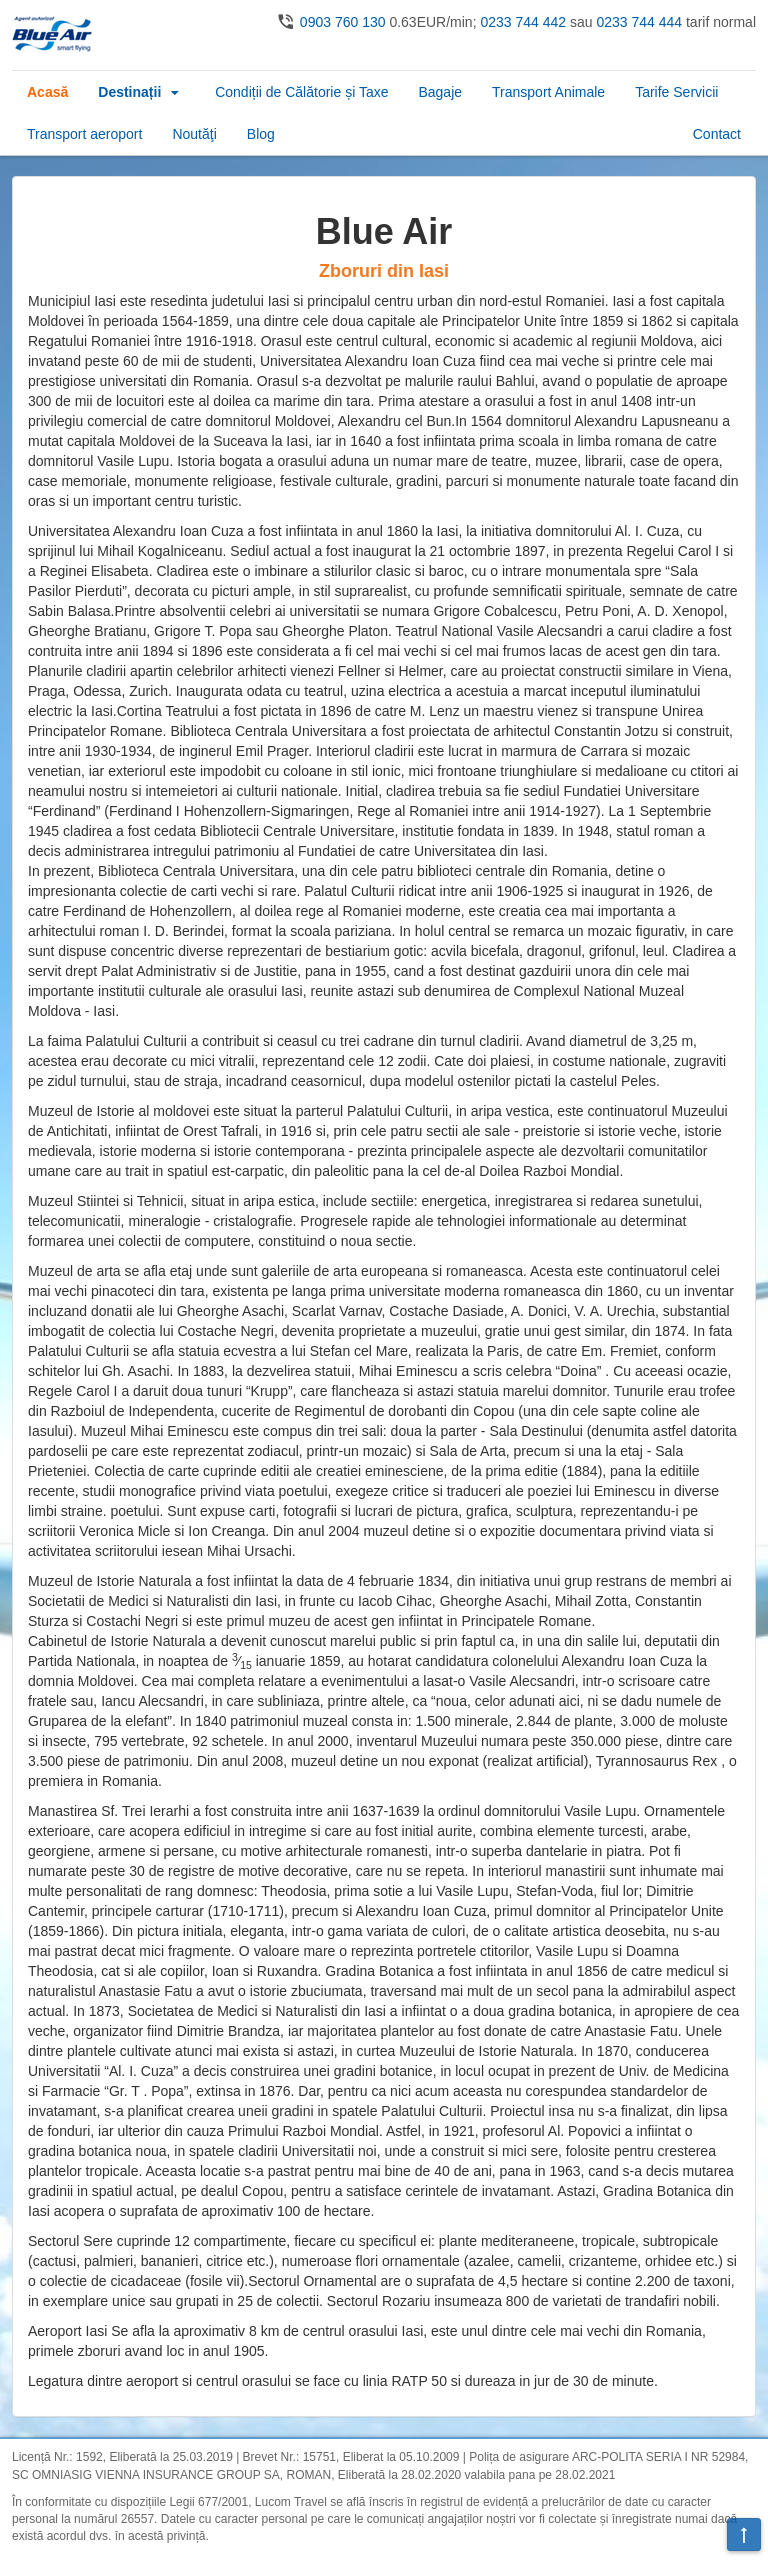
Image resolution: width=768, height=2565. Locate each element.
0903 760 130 (343, 22)
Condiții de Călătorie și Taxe (301, 92)
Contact (717, 134)
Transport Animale (548, 92)
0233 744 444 (639, 22)
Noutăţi (194, 134)
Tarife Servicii (676, 92)
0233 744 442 (523, 22)
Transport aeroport (84, 134)
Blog (261, 134)
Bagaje (440, 92)
